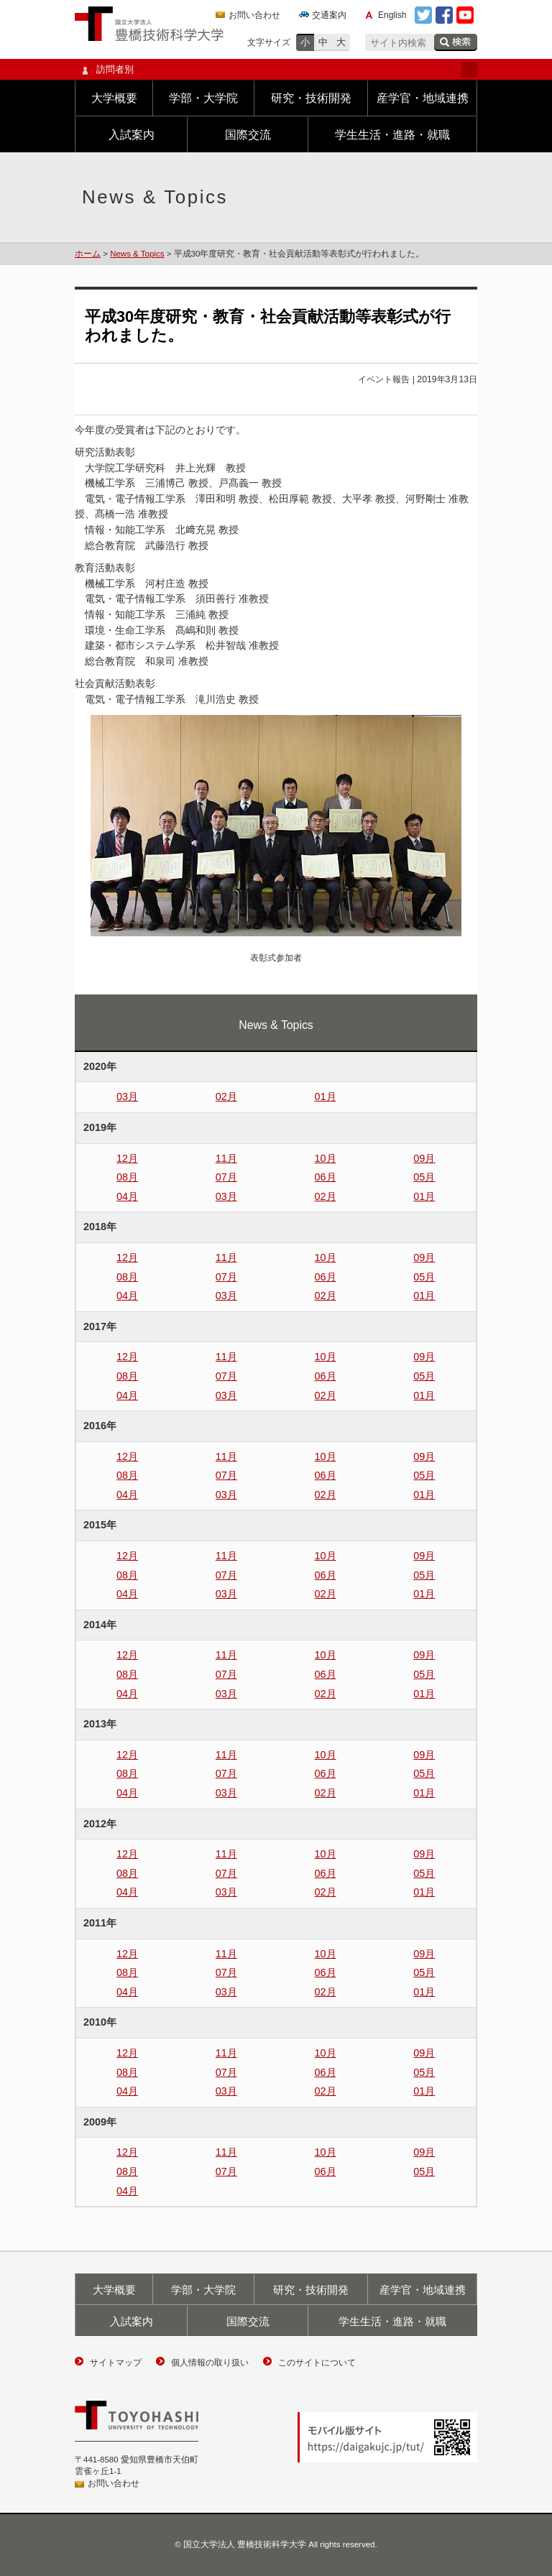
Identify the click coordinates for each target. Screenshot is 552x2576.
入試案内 (132, 135)
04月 (127, 1196)
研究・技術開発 (311, 98)
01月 (325, 1096)
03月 (127, 1096)
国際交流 (248, 135)
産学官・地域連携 (423, 98)
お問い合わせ (254, 15)
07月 (226, 1177)
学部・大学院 (203, 98)
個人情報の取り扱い (210, 2362)
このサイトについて (317, 2362)
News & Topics (137, 253)
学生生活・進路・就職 (392, 135)
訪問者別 (276, 70)
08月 (127, 1177)
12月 (127, 1158)
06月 (325, 1177)
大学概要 (114, 98)
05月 (424, 1177)
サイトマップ (116, 2362)
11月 (226, 1158)
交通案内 (329, 15)
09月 (424, 1158)
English (392, 15)
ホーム (88, 253)
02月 (226, 1096)
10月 (325, 1158)
